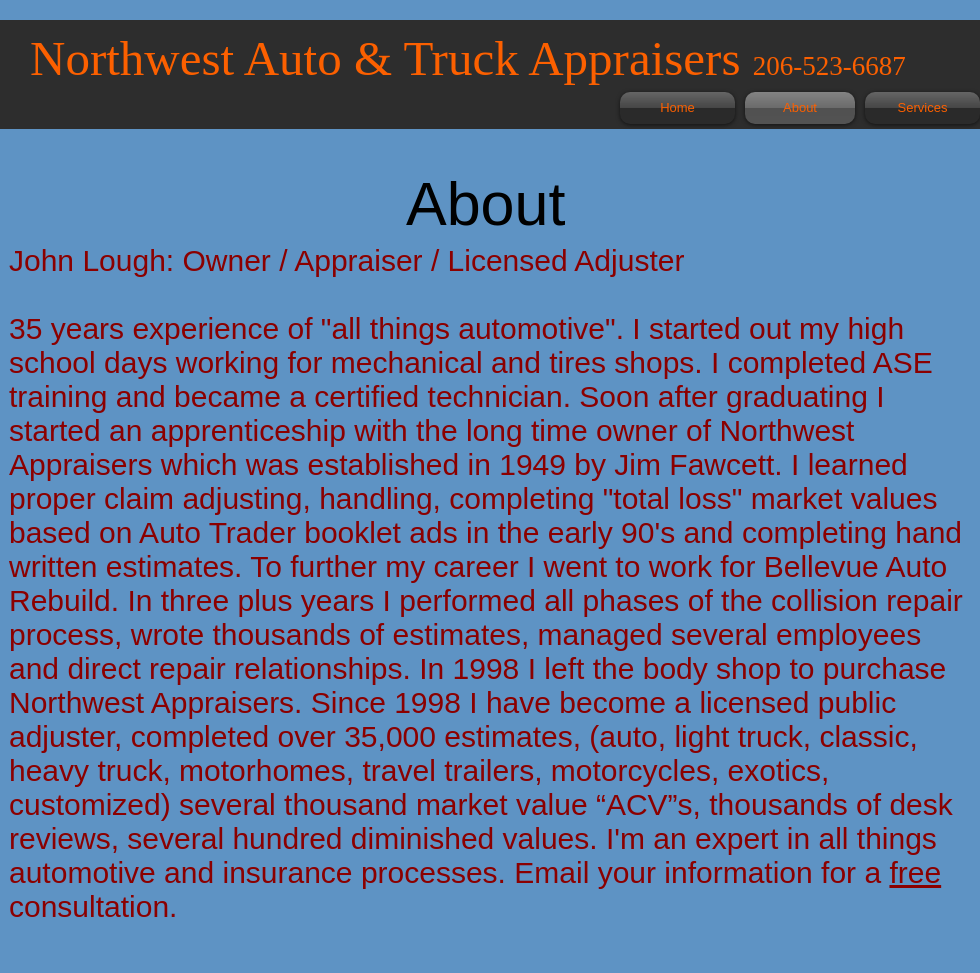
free (915, 872)
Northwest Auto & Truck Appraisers (391, 58)
